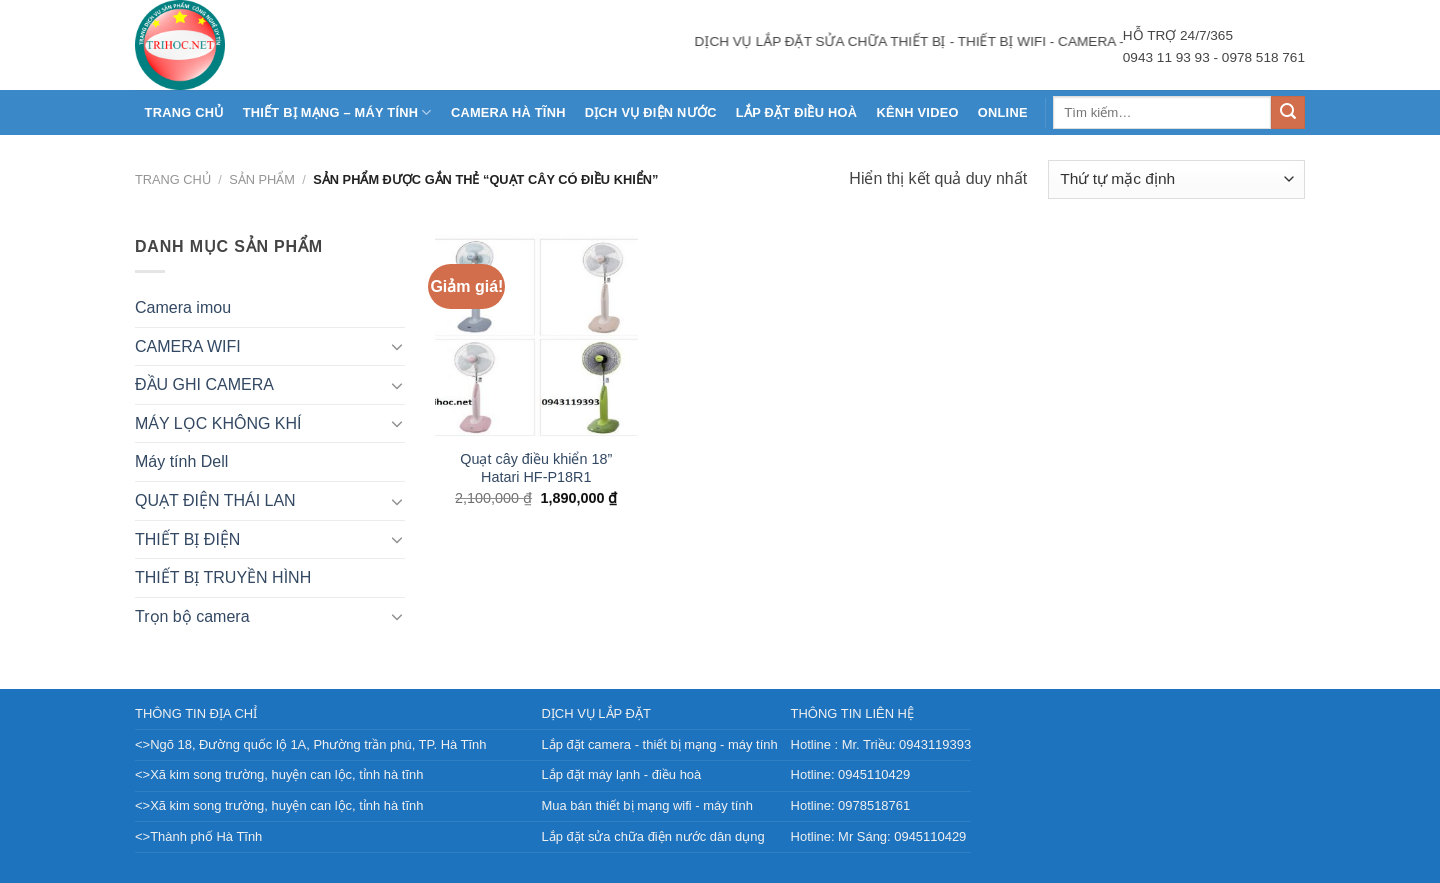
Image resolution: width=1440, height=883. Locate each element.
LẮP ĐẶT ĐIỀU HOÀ (796, 112)
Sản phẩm (262, 179)
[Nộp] (1288, 113)
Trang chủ (184, 112)
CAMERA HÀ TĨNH (508, 112)
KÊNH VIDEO (917, 112)
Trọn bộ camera (192, 616)
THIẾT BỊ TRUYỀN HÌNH (223, 577)
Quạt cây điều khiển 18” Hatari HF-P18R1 (536, 468)
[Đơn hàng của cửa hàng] (1176, 179)
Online (1003, 112)
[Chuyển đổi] (397, 346)
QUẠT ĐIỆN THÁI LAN (215, 500)
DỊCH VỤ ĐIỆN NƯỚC (651, 112)
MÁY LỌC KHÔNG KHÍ (218, 423)
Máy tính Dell (181, 461)
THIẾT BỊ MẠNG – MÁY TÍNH (337, 112)
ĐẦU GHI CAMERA (204, 384)
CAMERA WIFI (188, 346)
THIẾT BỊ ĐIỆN (187, 539)
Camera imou (183, 307)
